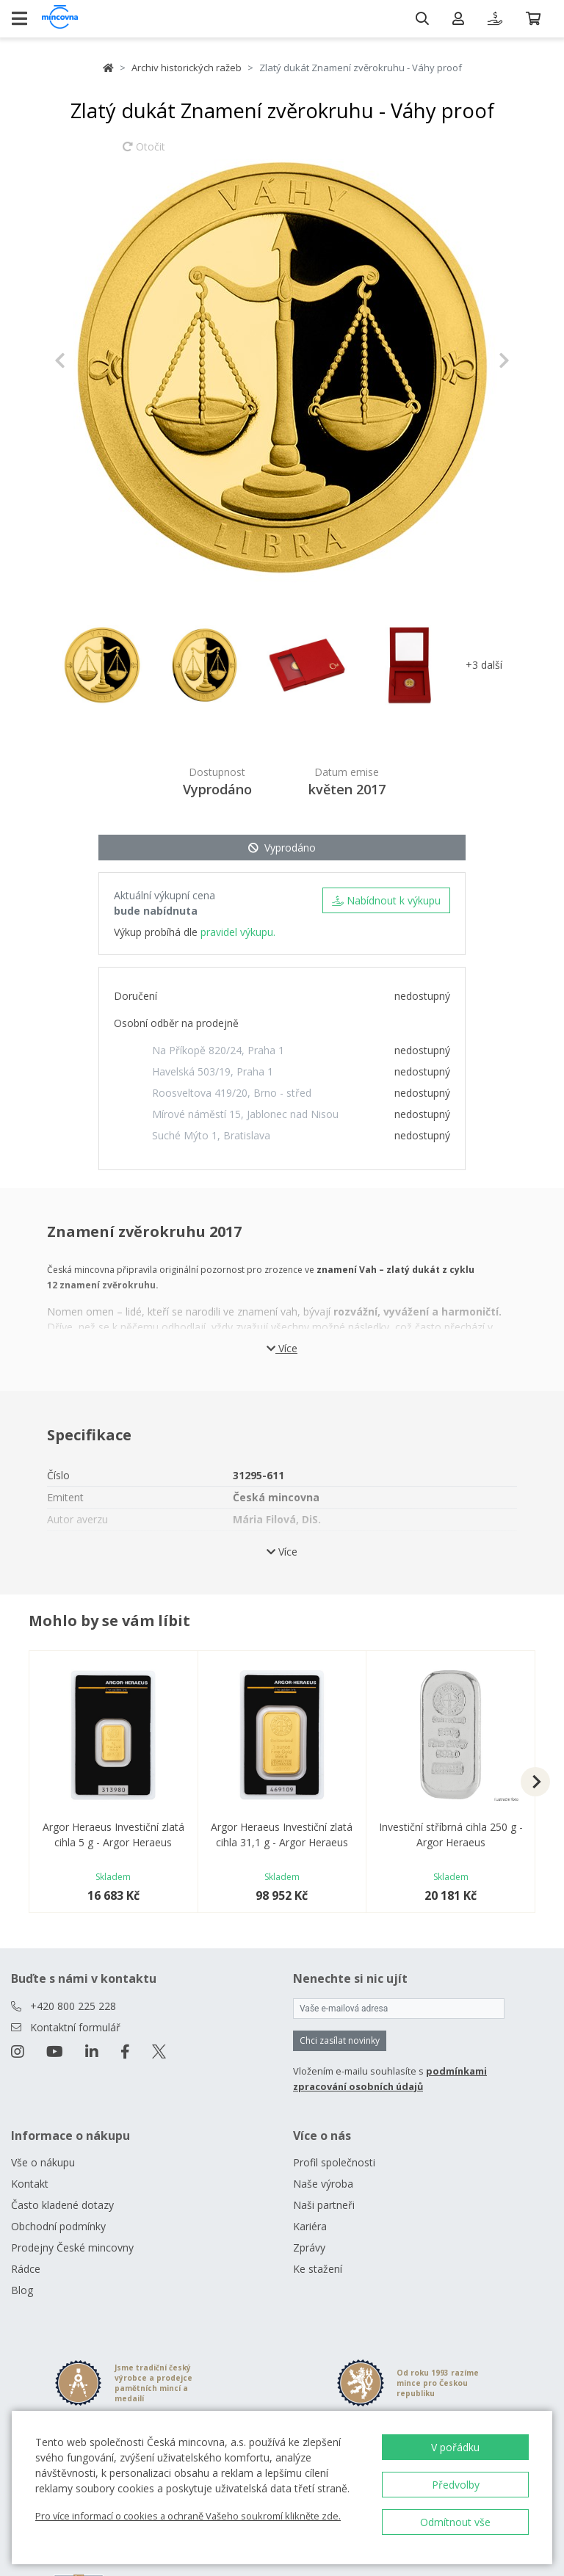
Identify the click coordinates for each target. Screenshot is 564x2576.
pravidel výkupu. (237, 932)
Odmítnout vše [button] (455, 2522)
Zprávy (309, 2247)
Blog (22, 2290)
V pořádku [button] (455, 2447)
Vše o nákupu (43, 2162)
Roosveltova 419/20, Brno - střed (231, 1093)
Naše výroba (323, 2184)
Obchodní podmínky (58, 2226)
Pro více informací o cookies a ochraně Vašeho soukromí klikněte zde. (188, 2515)
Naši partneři (324, 2205)
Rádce (25, 2269)
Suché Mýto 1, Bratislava (211, 1135)
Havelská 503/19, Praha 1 (212, 1071)
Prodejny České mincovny (72, 2247)
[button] (88, 360)
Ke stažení (317, 2269)
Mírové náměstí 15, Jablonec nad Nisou (245, 1114)
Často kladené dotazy (62, 2205)
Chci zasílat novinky (340, 2040)
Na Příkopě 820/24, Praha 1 (218, 1050)
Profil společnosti (334, 2162)
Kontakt (29, 2184)
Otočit (144, 153)
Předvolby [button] (456, 2485)
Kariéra (310, 2226)
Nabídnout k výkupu (386, 900)
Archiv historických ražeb (186, 67)
